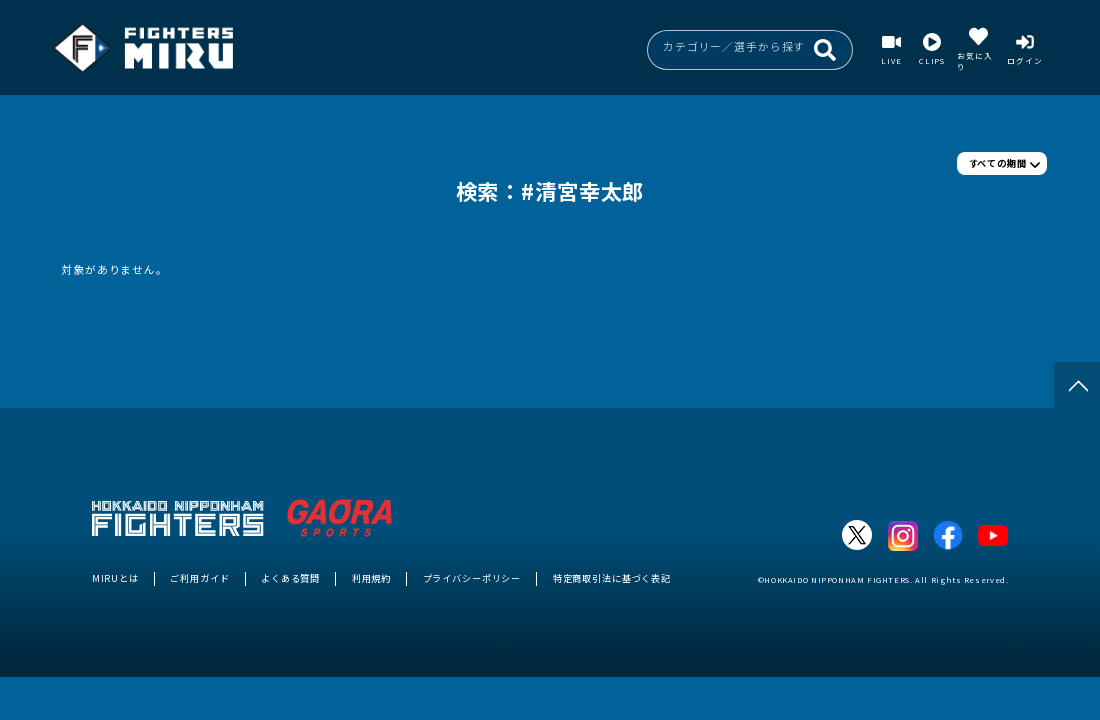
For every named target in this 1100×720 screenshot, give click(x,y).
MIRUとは (115, 578)
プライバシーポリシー (472, 578)
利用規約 (371, 578)
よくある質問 (290, 578)
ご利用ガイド (199, 578)
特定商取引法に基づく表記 (612, 578)
